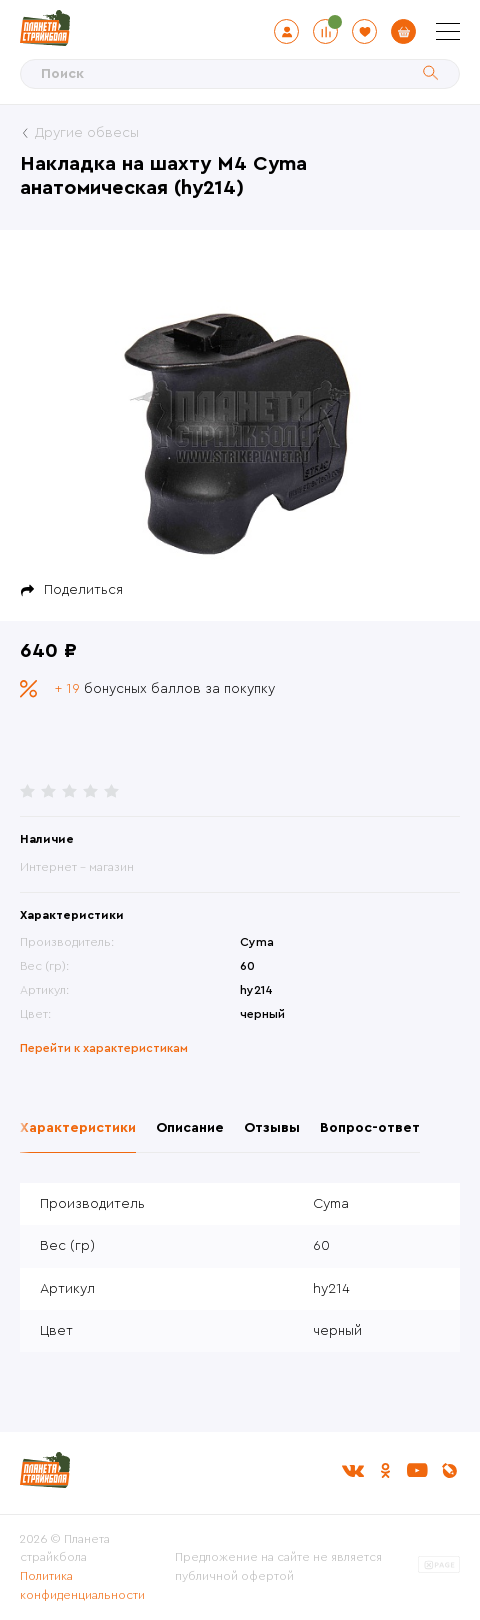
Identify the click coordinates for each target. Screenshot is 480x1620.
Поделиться (83, 590)
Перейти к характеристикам (104, 1048)
